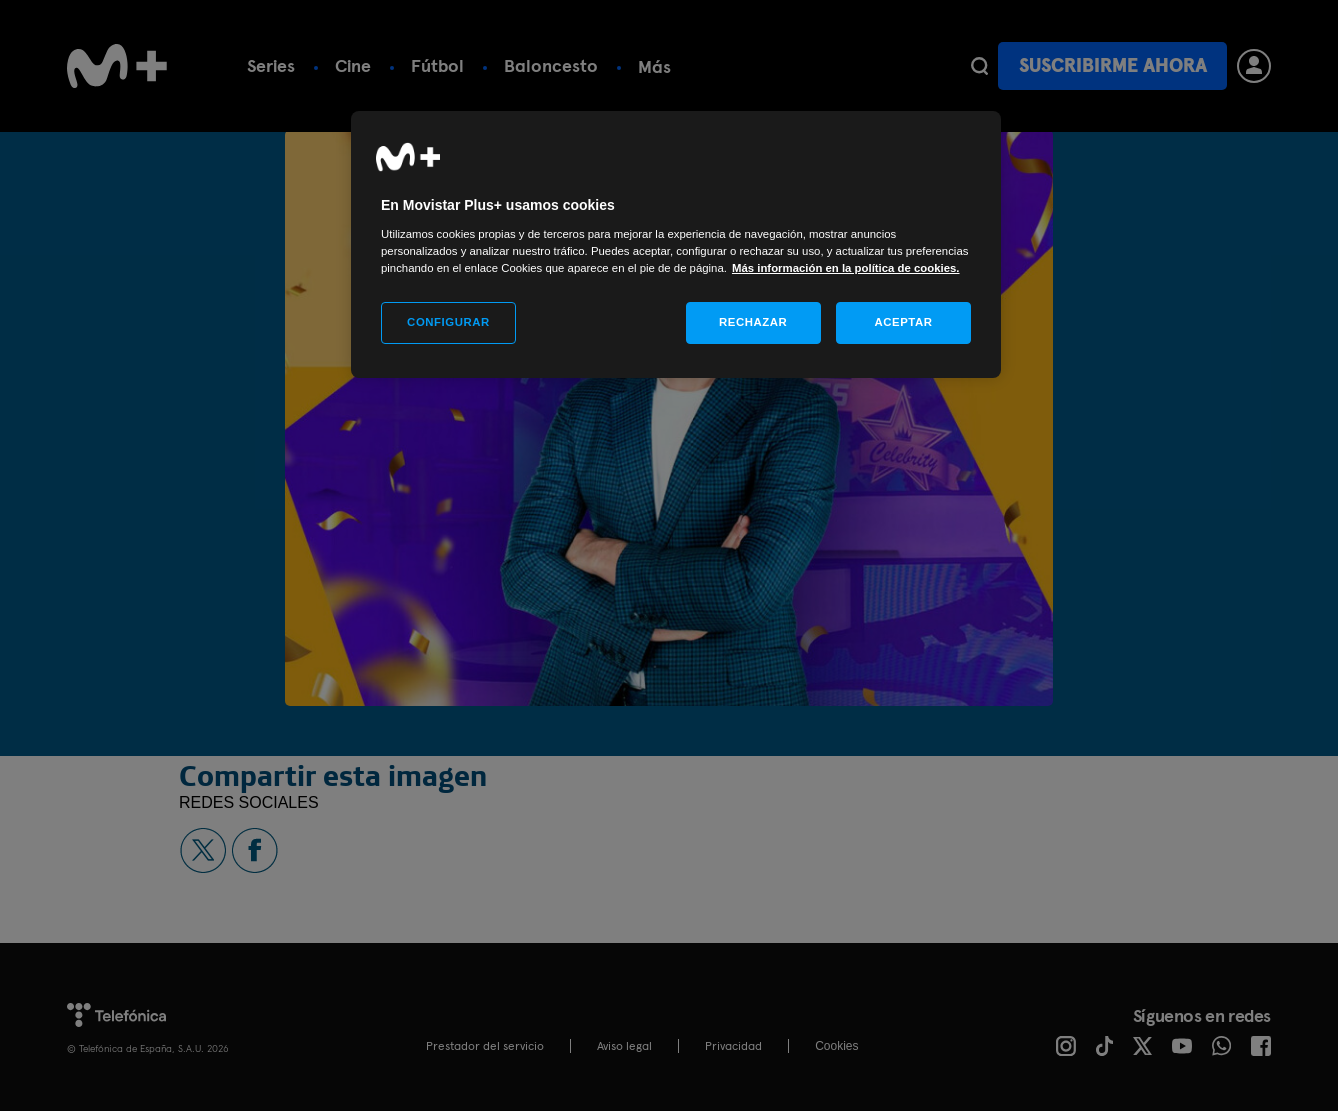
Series (271, 65)
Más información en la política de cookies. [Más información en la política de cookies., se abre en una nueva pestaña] (846, 268)
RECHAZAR (753, 322)
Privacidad (733, 1046)
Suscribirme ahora (1113, 65)
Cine (353, 65)
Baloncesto (551, 65)
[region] (676, 244)
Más (868, 66)
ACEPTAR (903, 322)
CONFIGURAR (448, 322)
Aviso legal (624, 1046)
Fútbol (437, 65)
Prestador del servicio (485, 1046)
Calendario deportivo (725, 65)
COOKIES (836, 1046)
